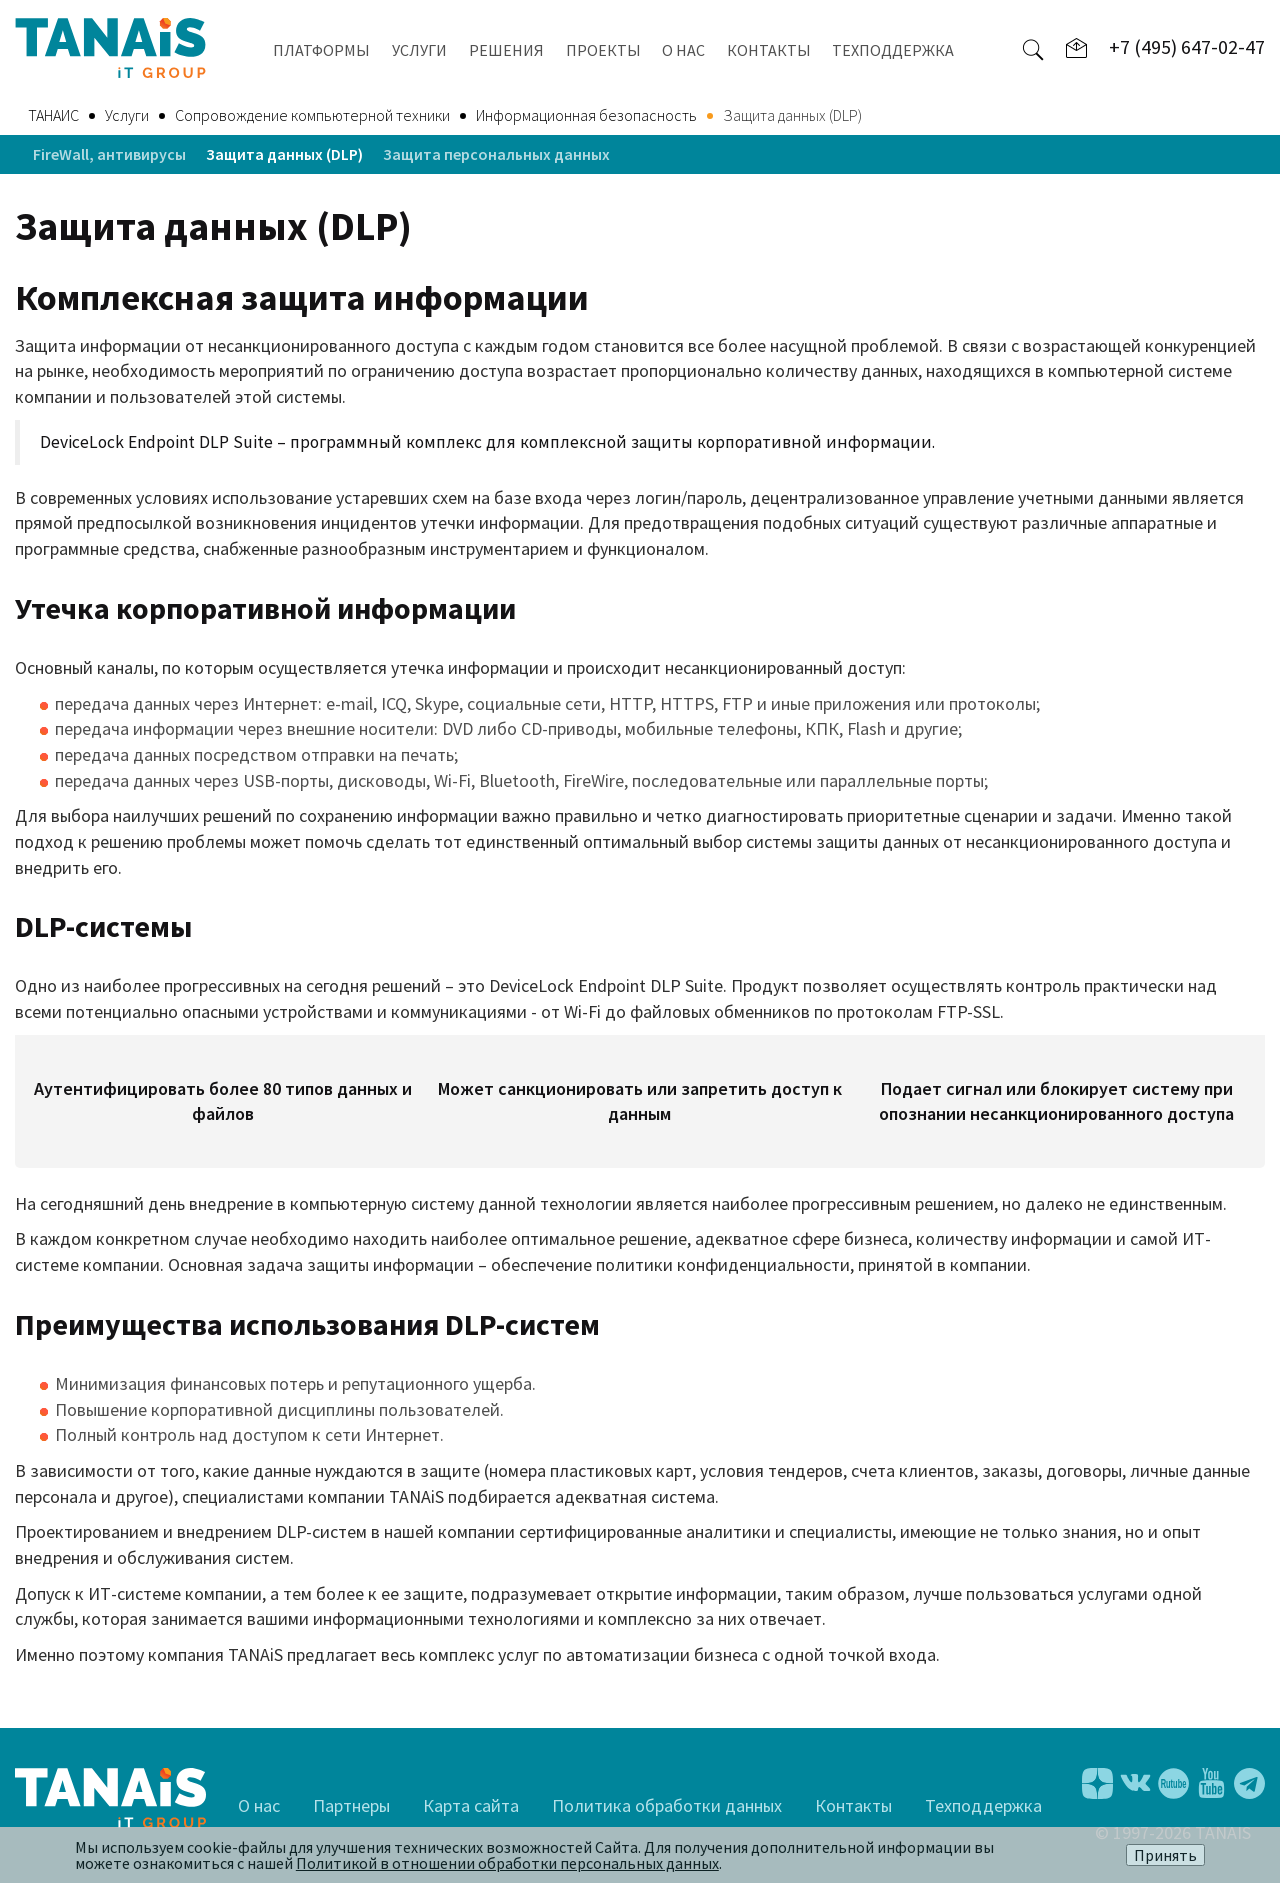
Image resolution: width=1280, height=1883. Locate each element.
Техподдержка (983, 1805)
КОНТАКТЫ (769, 50)
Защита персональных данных (496, 154)
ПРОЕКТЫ (603, 50)
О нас (259, 1805)
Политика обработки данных (667, 1805)
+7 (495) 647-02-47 (1187, 46)
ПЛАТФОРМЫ (321, 50)
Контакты (853, 1805)
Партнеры (351, 1805)
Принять (1165, 1855)
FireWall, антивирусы (109, 154)
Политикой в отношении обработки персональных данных (507, 1863)
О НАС (683, 50)
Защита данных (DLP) (284, 154)
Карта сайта (471, 1805)
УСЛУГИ (419, 50)
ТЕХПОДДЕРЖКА (893, 50)
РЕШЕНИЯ (506, 50)
